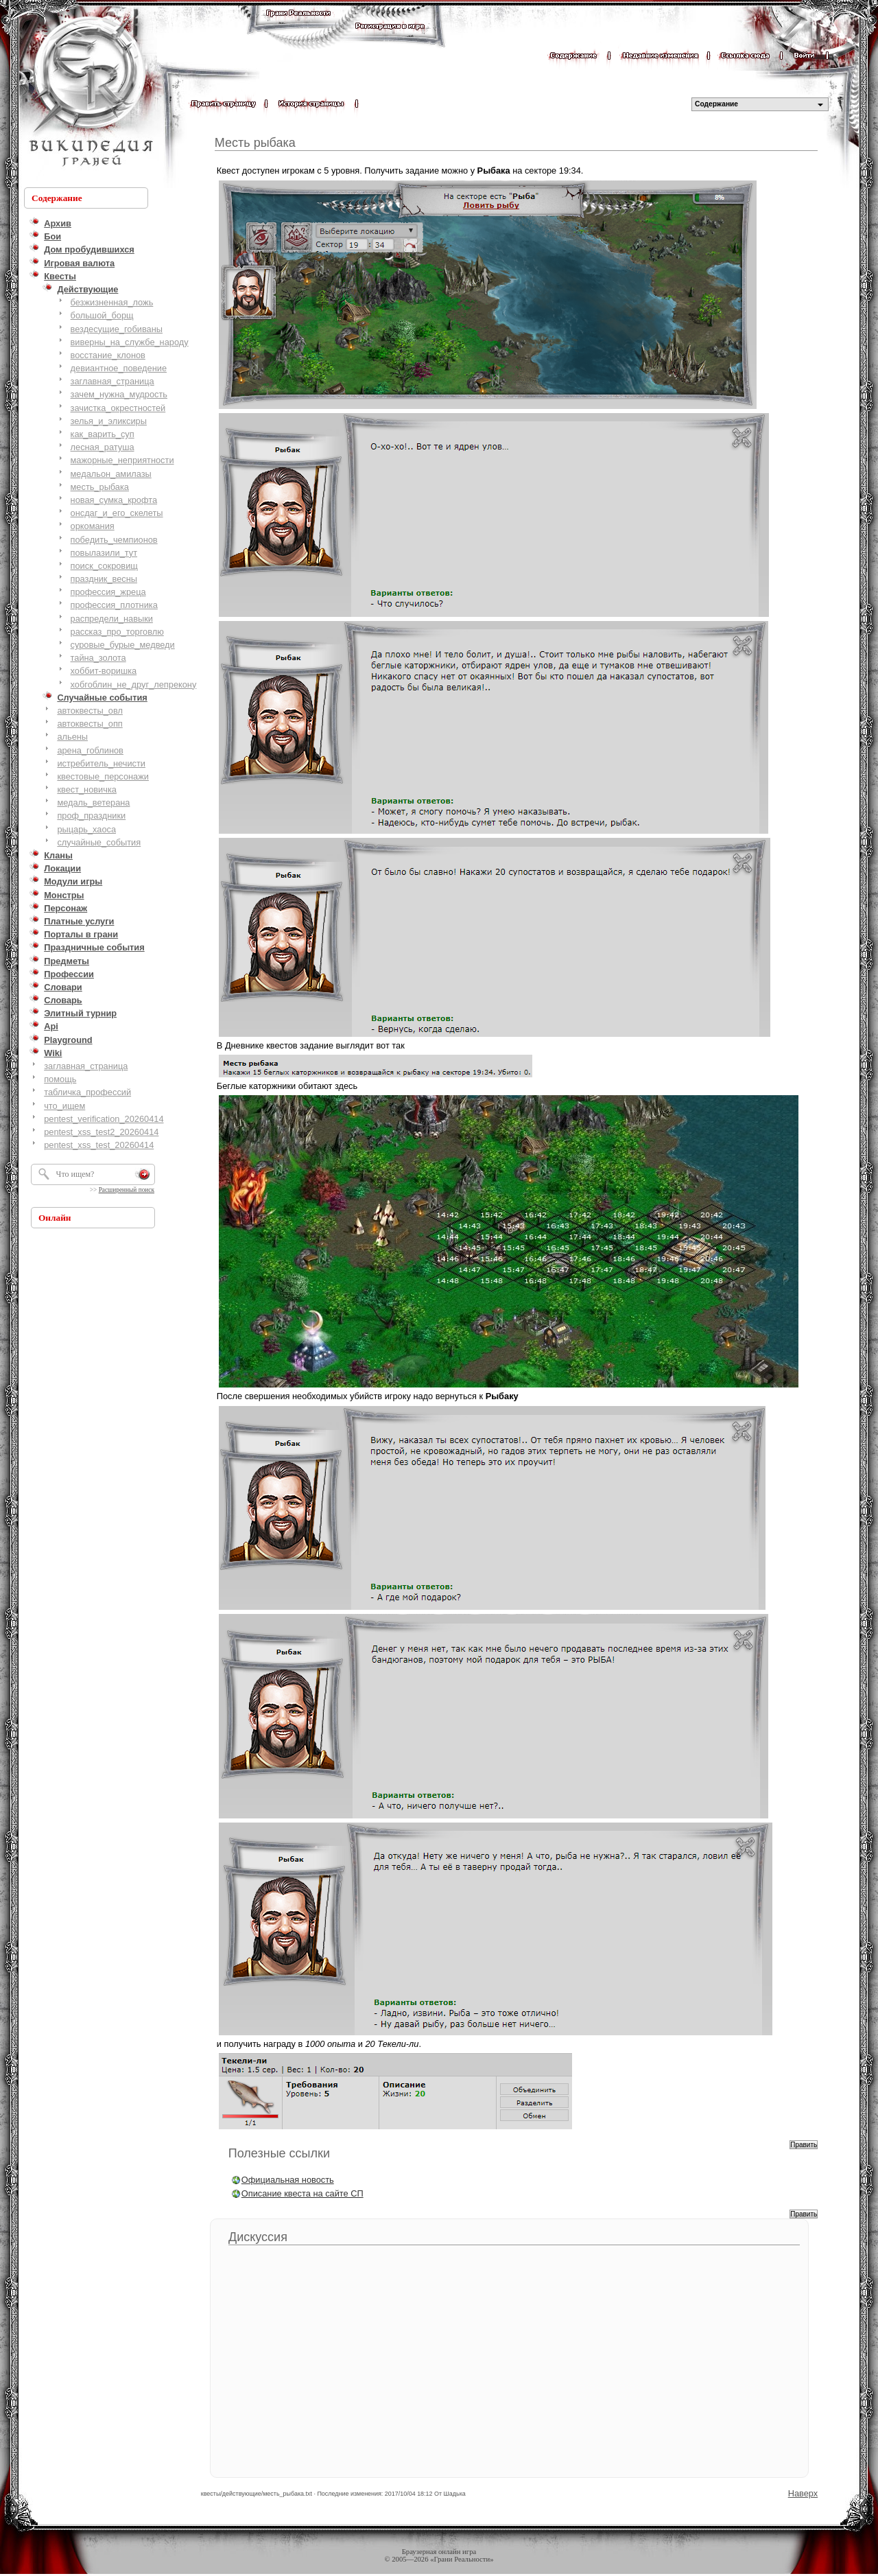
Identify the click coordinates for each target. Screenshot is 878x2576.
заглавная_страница (112, 381)
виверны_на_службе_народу (130, 342)
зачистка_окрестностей (118, 408)
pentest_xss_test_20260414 (99, 1145)
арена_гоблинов (90, 750)
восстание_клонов (108, 355)
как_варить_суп (102, 434)
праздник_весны (104, 579)
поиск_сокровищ (104, 566)
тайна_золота (98, 658)
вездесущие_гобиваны (117, 329)
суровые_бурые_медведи (123, 645)
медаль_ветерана (93, 802)
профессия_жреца (108, 592)
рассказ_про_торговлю (117, 632)
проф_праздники (91, 815)
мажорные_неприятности (122, 460)
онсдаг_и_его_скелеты (117, 513)
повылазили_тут (104, 553)
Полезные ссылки (279, 2153)
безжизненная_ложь (112, 302)
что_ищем (64, 1106)
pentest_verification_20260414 (103, 1119)
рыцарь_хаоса (86, 829)
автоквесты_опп (89, 723)
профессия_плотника (114, 605)
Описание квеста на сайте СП (302, 2193)
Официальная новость (287, 2180)
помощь (60, 1079)
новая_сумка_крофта (114, 500)
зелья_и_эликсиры (109, 421)
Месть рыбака (255, 143)
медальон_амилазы (111, 474)
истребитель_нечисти (101, 763)
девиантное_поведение (119, 368)
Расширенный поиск (126, 1189)
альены (72, 736)
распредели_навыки (112, 618)
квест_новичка (87, 789)
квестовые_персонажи (103, 776)
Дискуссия (257, 2237)
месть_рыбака (100, 487)
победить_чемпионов (114, 540)
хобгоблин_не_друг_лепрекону (134, 684)
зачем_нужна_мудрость (119, 394)
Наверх (803, 2493)
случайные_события (99, 842)
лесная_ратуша (102, 447)
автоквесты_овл (90, 710)
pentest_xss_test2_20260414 (101, 1132)
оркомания (93, 526)
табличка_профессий (87, 1092)
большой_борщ (102, 315)
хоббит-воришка (104, 671)
